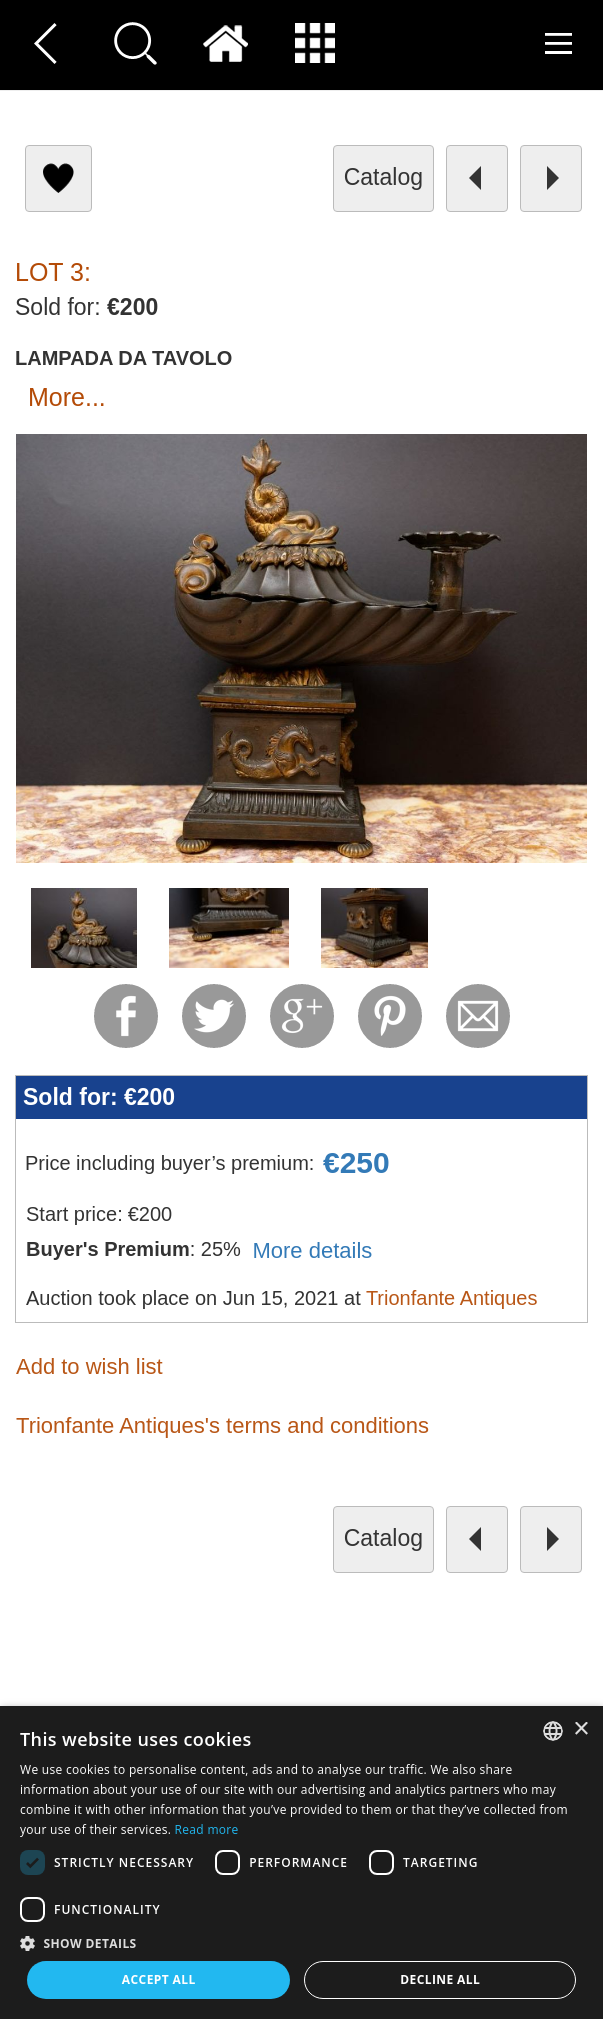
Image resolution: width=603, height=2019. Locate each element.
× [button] (580, 1729)
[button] (301, 1942)
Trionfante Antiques (452, 1298)
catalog (383, 177)
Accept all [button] (159, 1979)
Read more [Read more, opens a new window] (207, 1829)
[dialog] (301, 1862)
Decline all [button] (440, 1979)
